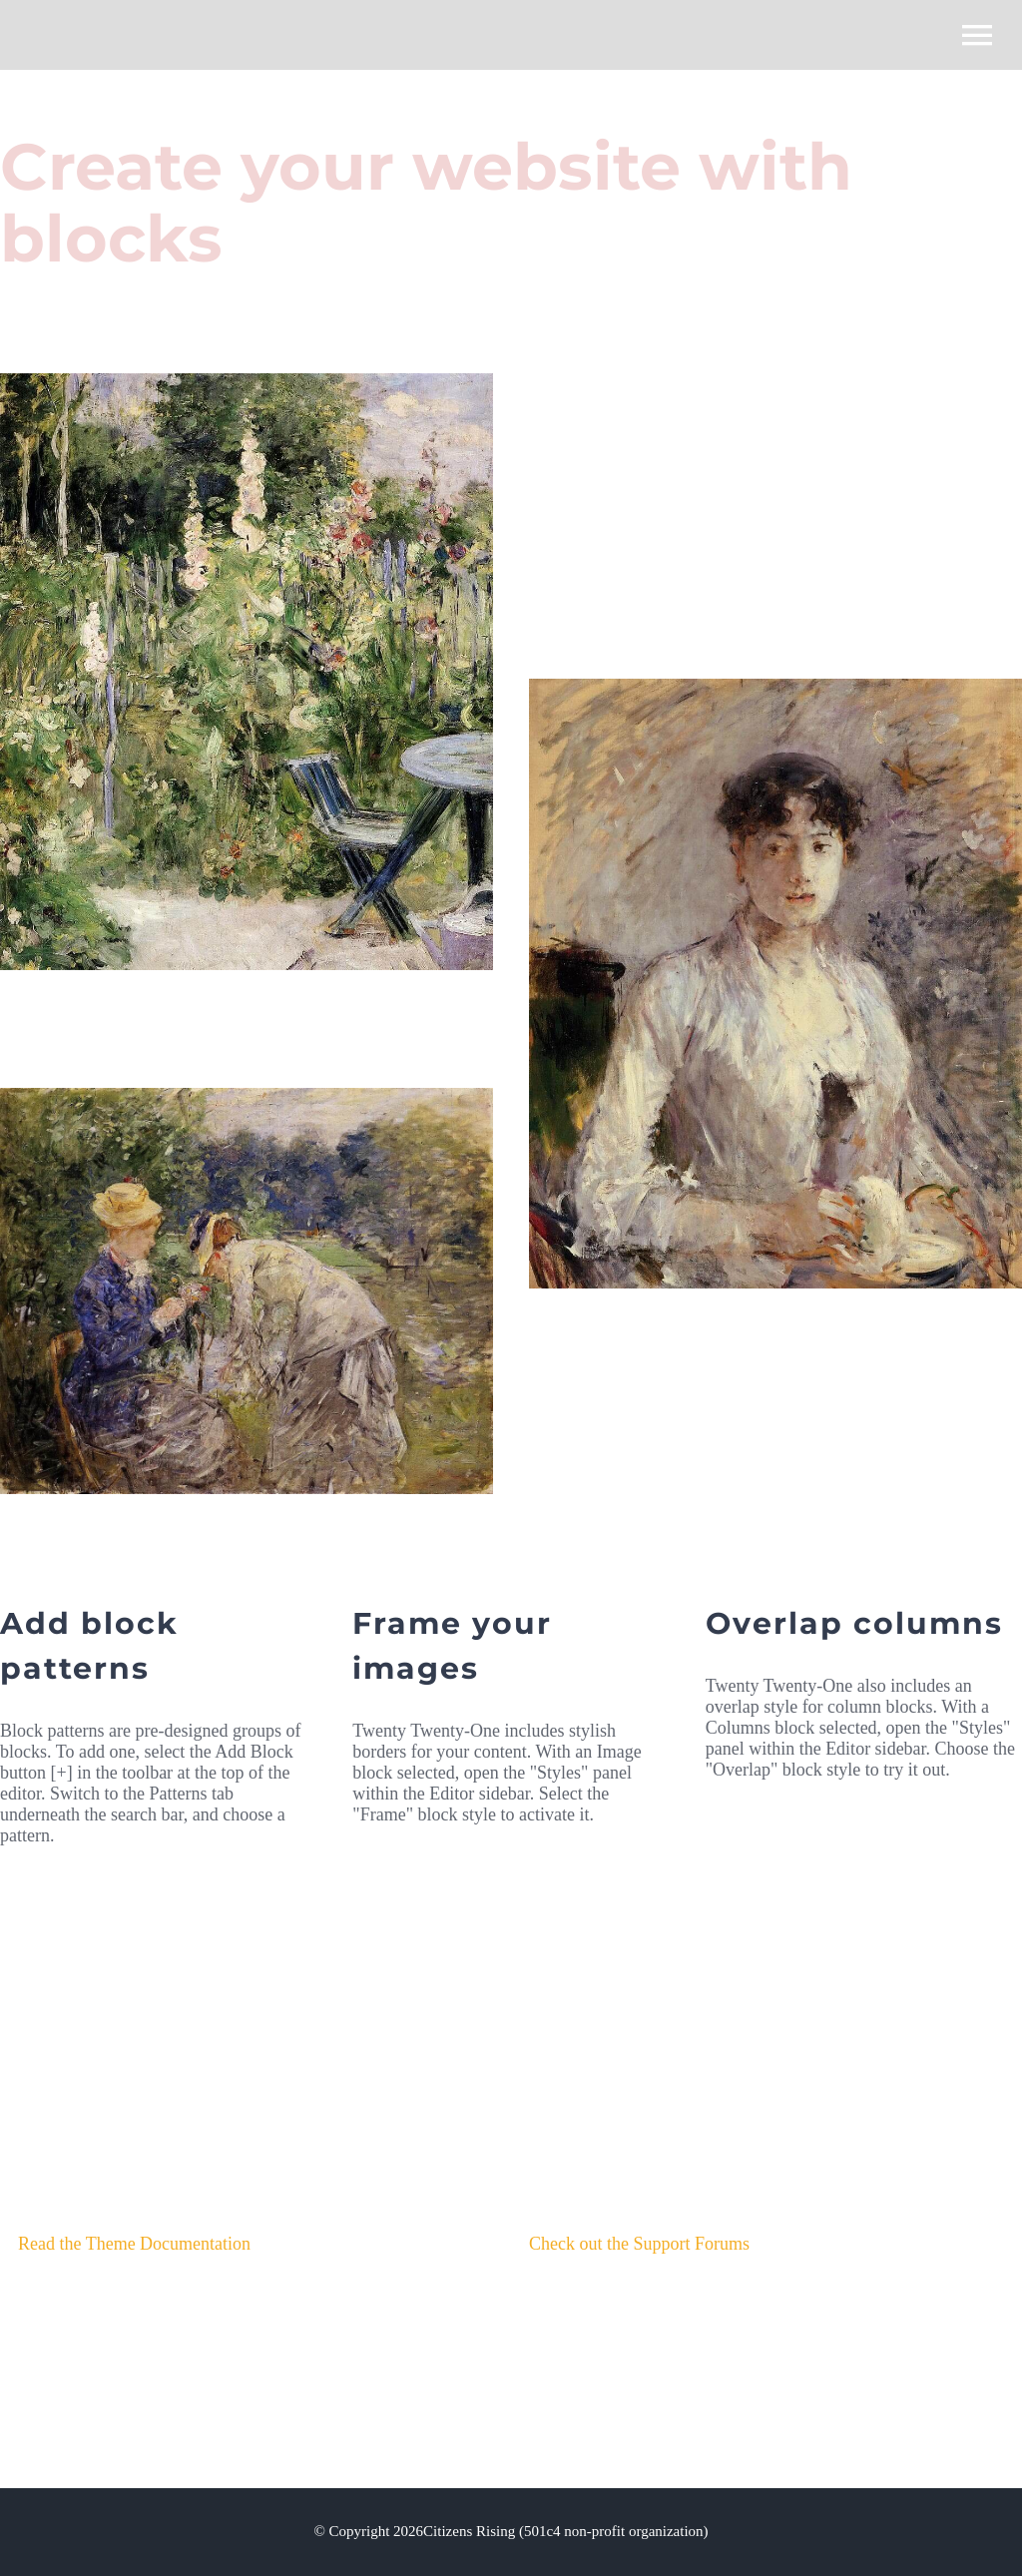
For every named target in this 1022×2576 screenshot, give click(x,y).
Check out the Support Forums (639, 2244)
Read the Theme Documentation (134, 2244)
